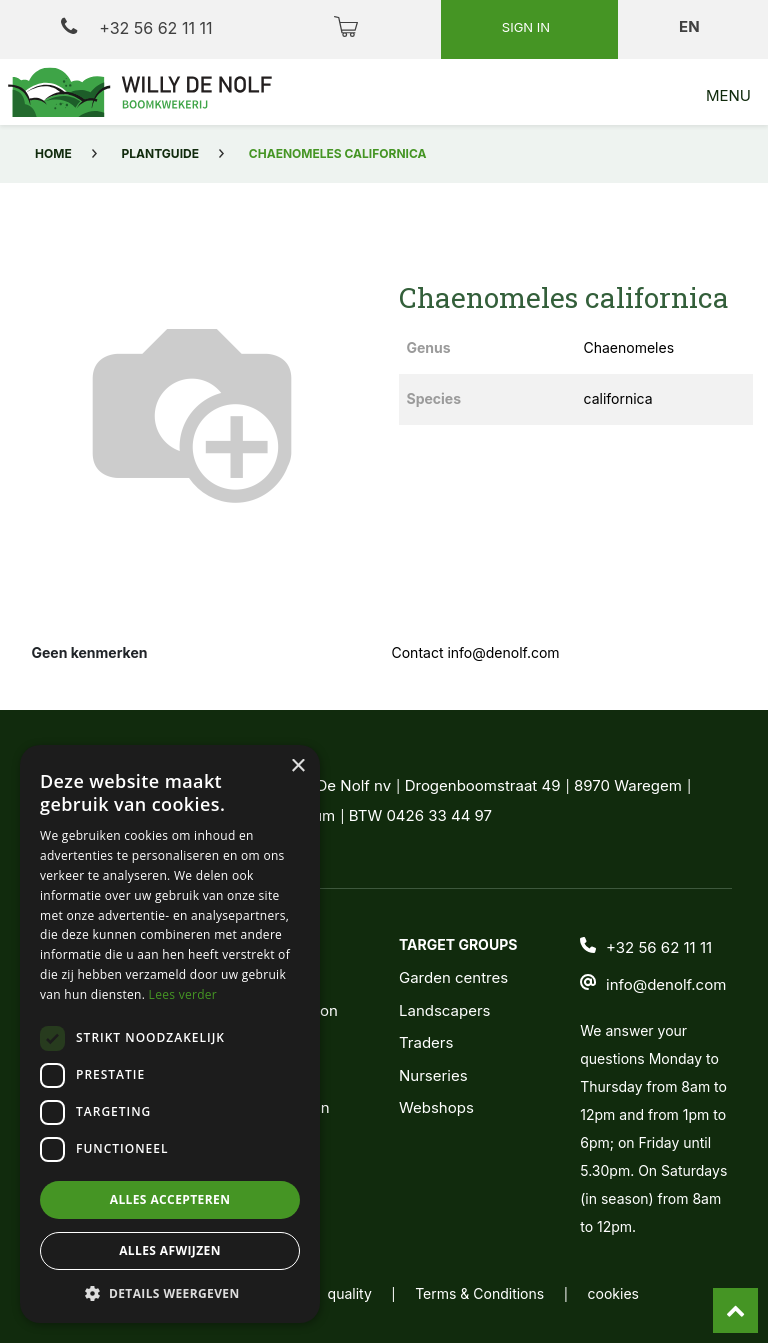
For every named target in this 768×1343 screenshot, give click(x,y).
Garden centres (453, 977)
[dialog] (170, 1034)
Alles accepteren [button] (170, 1199)
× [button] (297, 766)
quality (350, 1293)
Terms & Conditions (479, 1293)
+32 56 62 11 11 (136, 27)
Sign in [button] (528, 27)
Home (53, 153)
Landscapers (445, 1010)
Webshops (436, 1107)
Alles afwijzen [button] (170, 1250)
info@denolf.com (666, 984)
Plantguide (160, 153)
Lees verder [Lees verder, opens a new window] (183, 994)
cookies (613, 1293)
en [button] (691, 26)
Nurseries (433, 1075)
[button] (170, 1293)
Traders (426, 1042)
